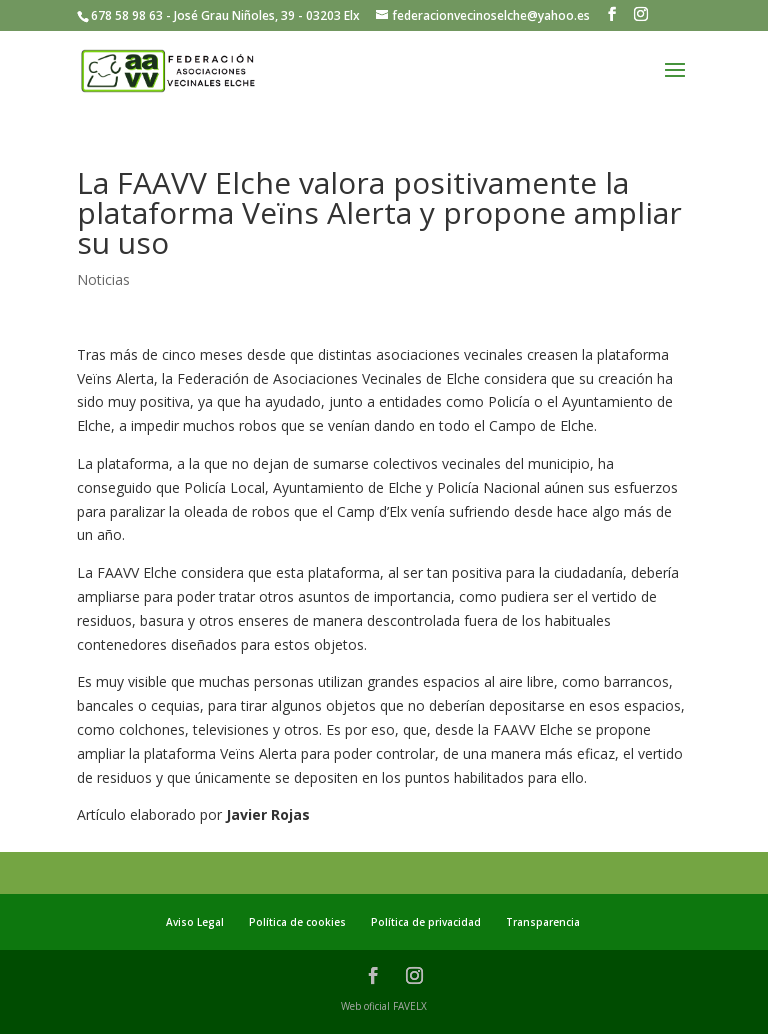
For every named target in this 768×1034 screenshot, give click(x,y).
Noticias (103, 279)
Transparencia (543, 922)
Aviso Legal (195, 922)
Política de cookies (297, 922)
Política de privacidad (426, 922)
